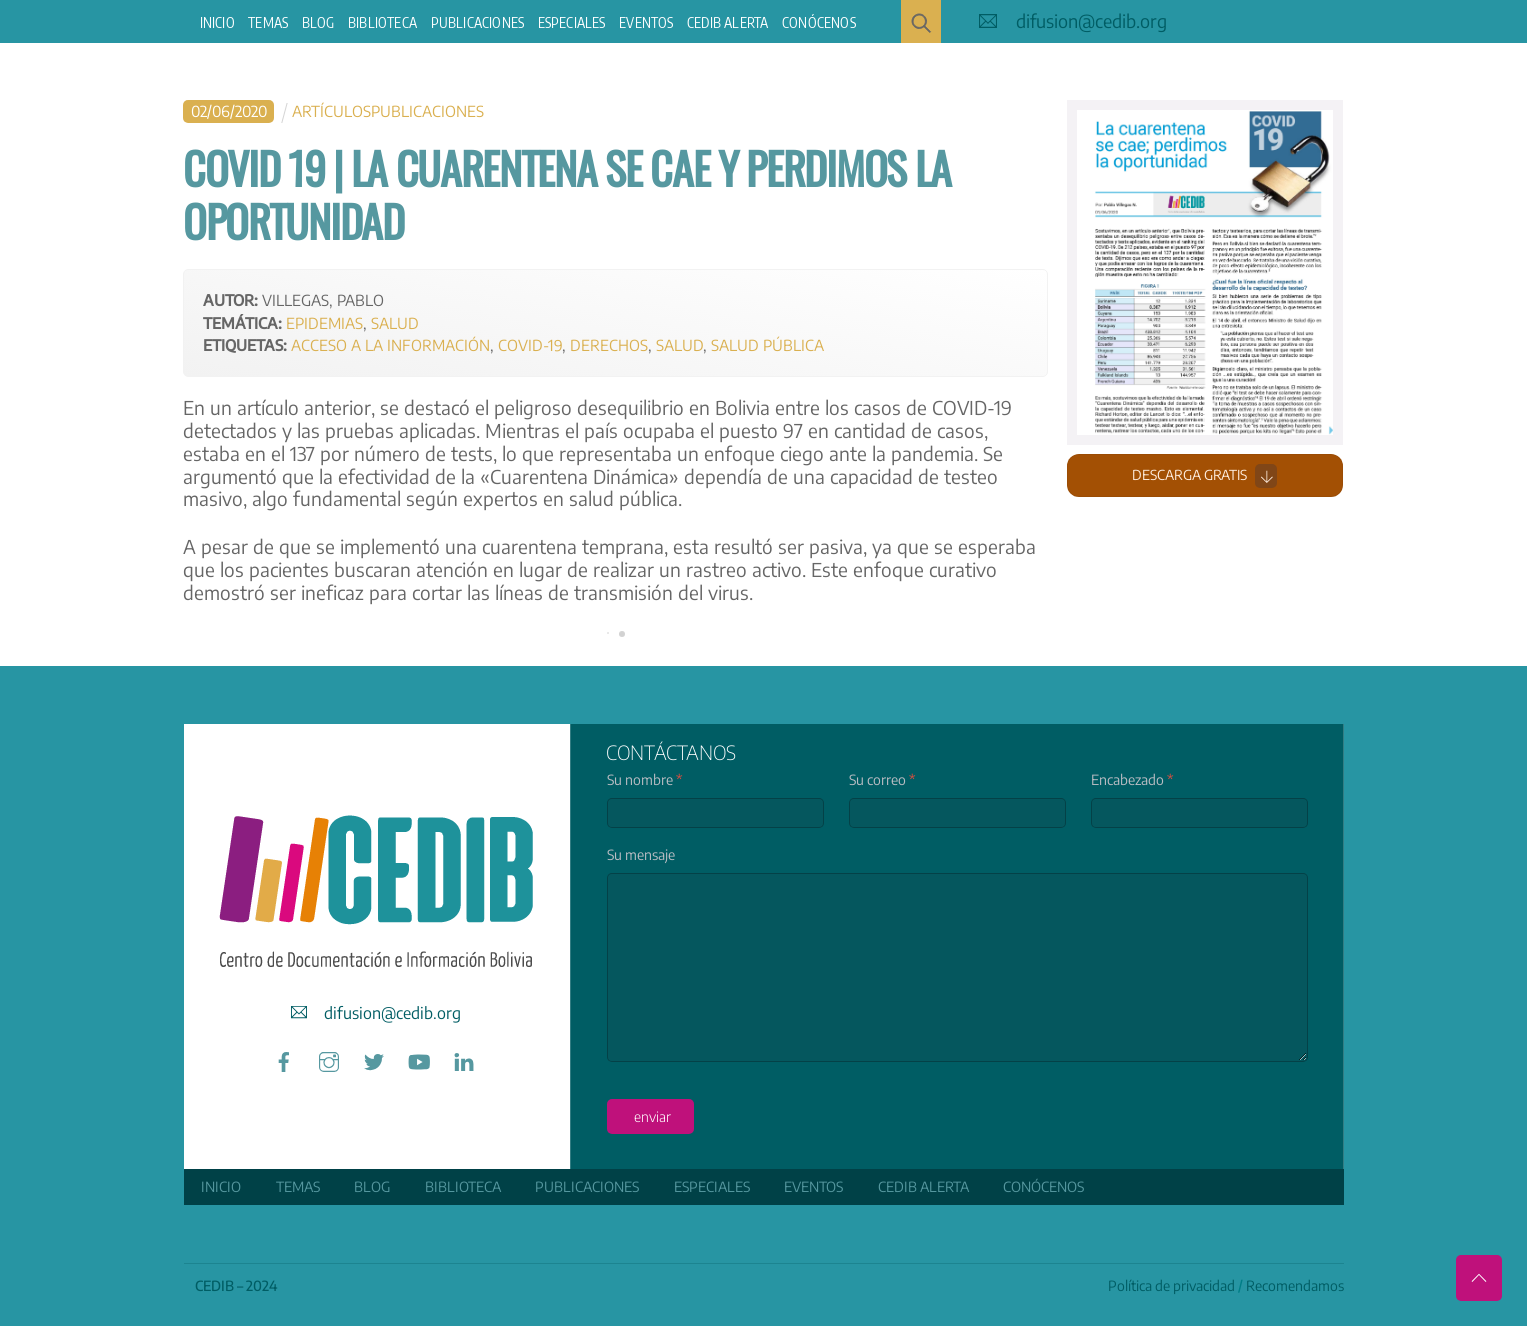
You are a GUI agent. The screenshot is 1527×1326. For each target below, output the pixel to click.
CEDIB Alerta (727, 22)
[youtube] (419, 1058)
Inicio (217, 22)
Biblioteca (382, 22)
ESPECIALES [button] (572, 22)
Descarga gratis (1204, 476)
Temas (268, 22)
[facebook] (284, 1058)
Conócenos (819, 22)
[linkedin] (464, 1058)
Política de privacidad (1171, 1285)
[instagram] (329, 1058)
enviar (652, 1116)
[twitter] (374, 1058)
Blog (318, 22)
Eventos (646, 22)
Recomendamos (1295, 1285)
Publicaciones (478, 22)
